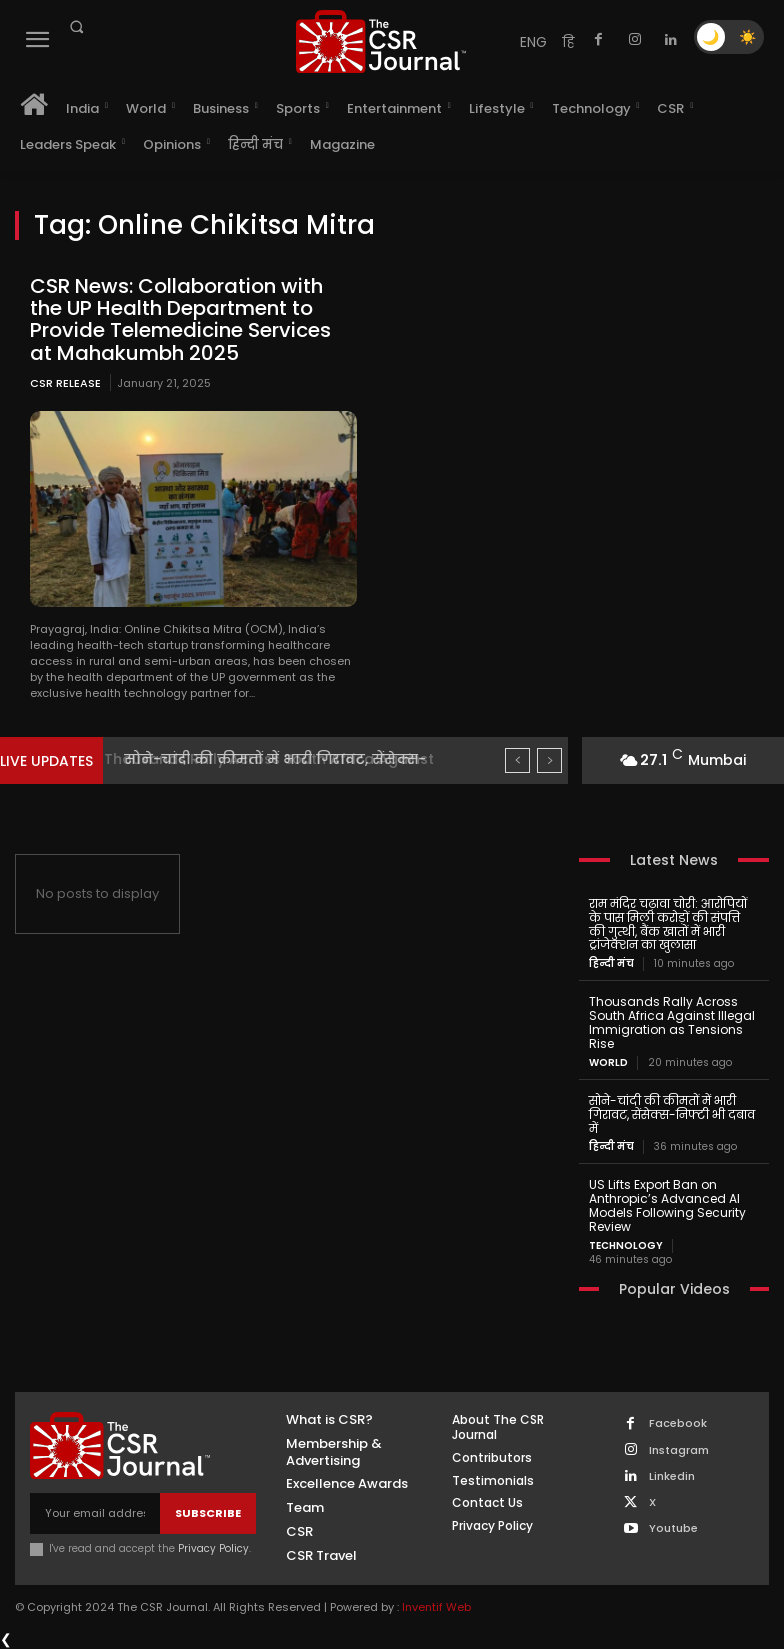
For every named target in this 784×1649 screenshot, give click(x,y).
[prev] (517, 760)
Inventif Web (436, 1606)
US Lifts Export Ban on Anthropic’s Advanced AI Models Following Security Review (667, 1204)
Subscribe (208, 1511)
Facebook (678, 1422)
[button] (76, 27)
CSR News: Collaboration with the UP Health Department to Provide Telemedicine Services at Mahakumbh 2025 (180, 319)
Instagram (679, 1448)
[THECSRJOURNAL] (380, 41)
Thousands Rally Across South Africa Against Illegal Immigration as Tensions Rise (672, 1022)
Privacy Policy (213, 1547)
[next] (549, 760)
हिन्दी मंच (611, 964)
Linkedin (672, 1474)
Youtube (673, 1527)
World (608, 1062)
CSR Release (65, 382)
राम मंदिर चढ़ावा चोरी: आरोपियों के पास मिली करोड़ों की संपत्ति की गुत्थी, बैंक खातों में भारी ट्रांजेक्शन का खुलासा (673, 924)
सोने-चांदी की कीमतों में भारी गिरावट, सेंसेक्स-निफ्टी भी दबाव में (672, 1113)
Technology (626, 1245)
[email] (95, 1512)
